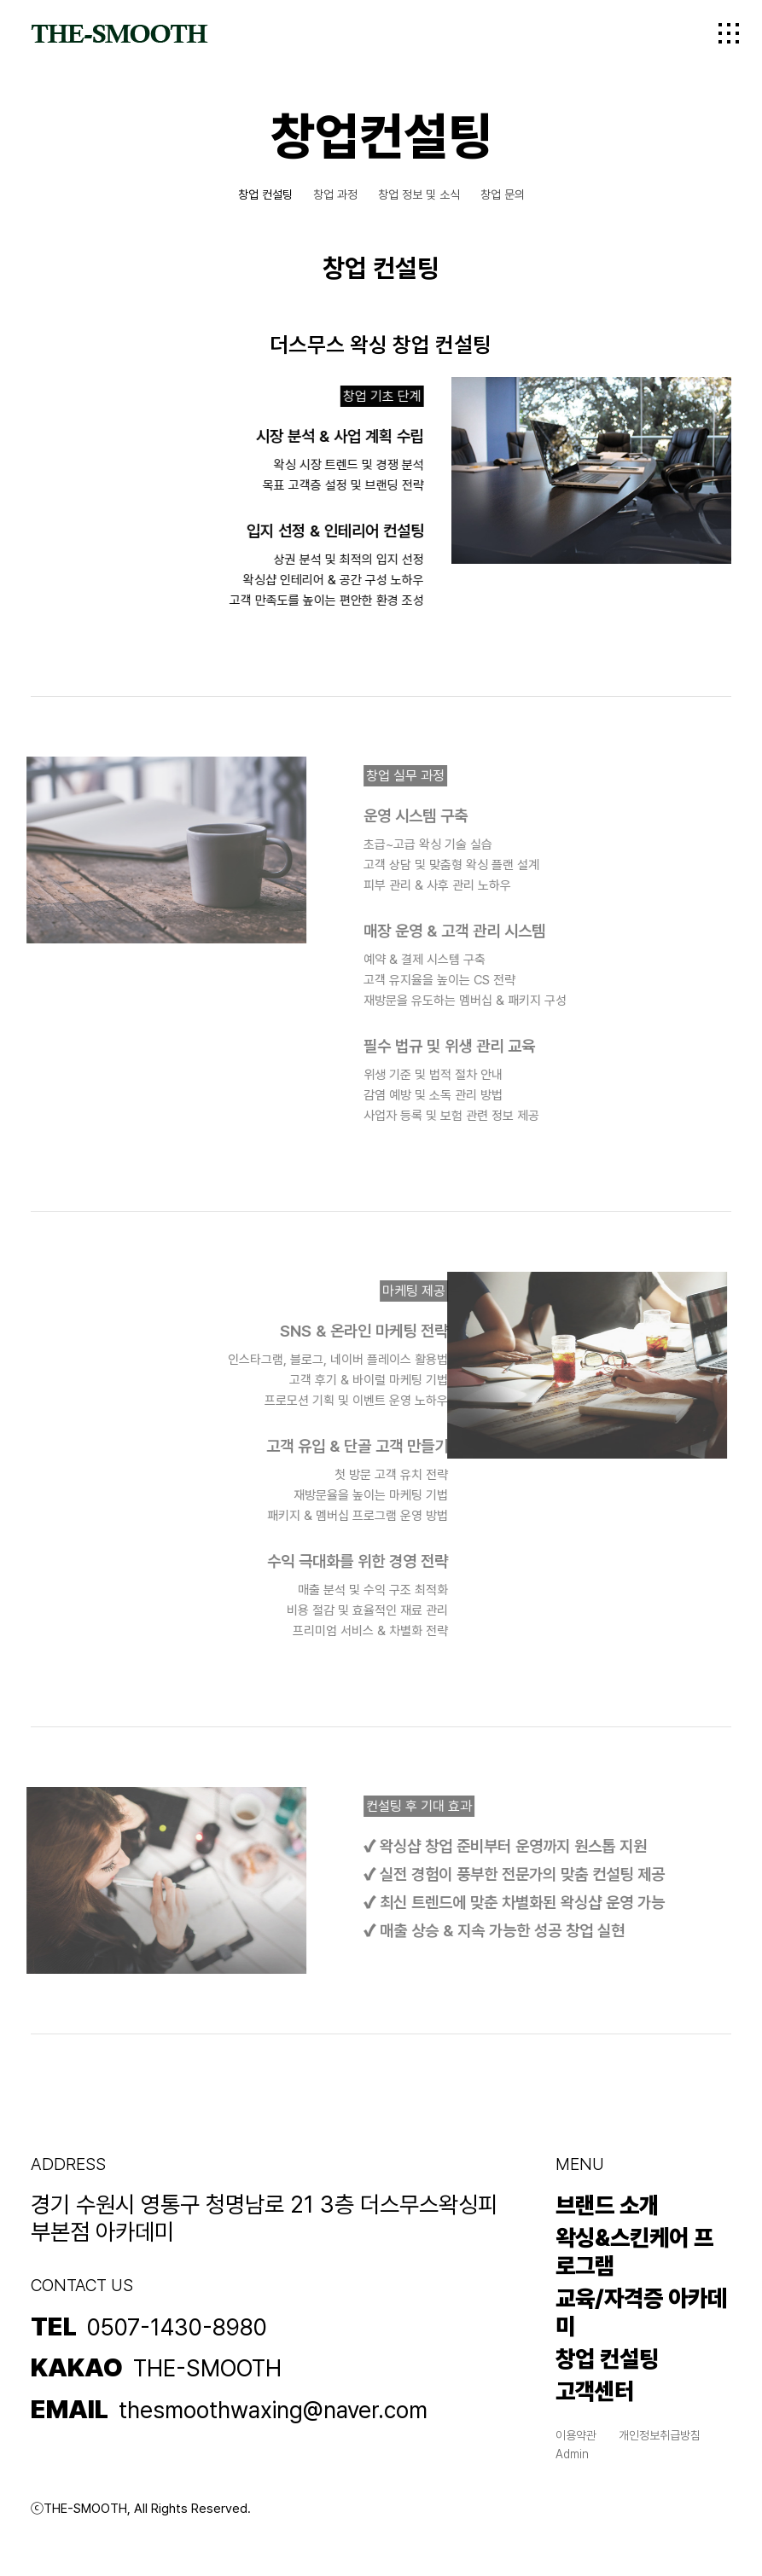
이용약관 (576, 2435)
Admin (572, 2454)
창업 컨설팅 (265, 194)
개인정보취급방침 (660, 2435)
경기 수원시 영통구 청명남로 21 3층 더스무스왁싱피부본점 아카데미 (264, 2218)
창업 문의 (502, 194)
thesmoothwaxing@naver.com (273, 2410)
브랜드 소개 (607, 2205)
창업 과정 (335, 194)
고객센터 (595, 2391)
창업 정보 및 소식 (419, 194)
